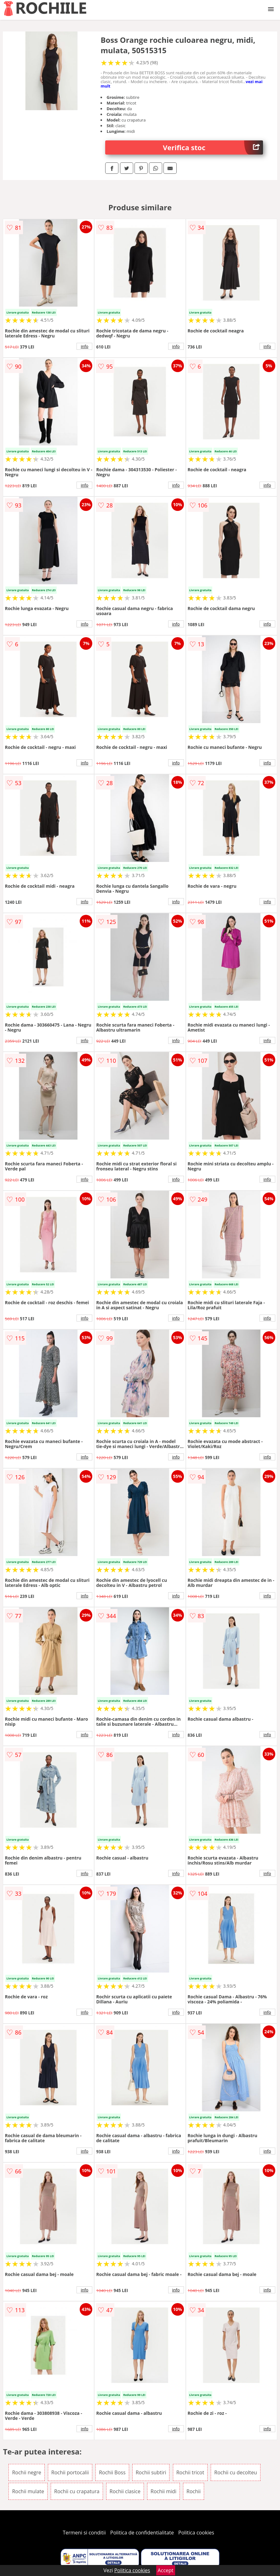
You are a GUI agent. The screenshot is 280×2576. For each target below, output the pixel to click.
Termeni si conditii (84, 2532)
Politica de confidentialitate (142, 2532)
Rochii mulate (28, 2491)
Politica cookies (196, 2532)
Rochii (193, 2491)
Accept (166, 2570)
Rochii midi (163, 2491)
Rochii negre (26, 2472)
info (85, 346)
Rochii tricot (190, 2472)
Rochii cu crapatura (77, 2491)
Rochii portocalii (70, 2472)
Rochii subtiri (151, 2472)
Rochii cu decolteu (235, 2472)
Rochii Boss (112, 2472)
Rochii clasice (125, 2491)
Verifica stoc (213, 147)
